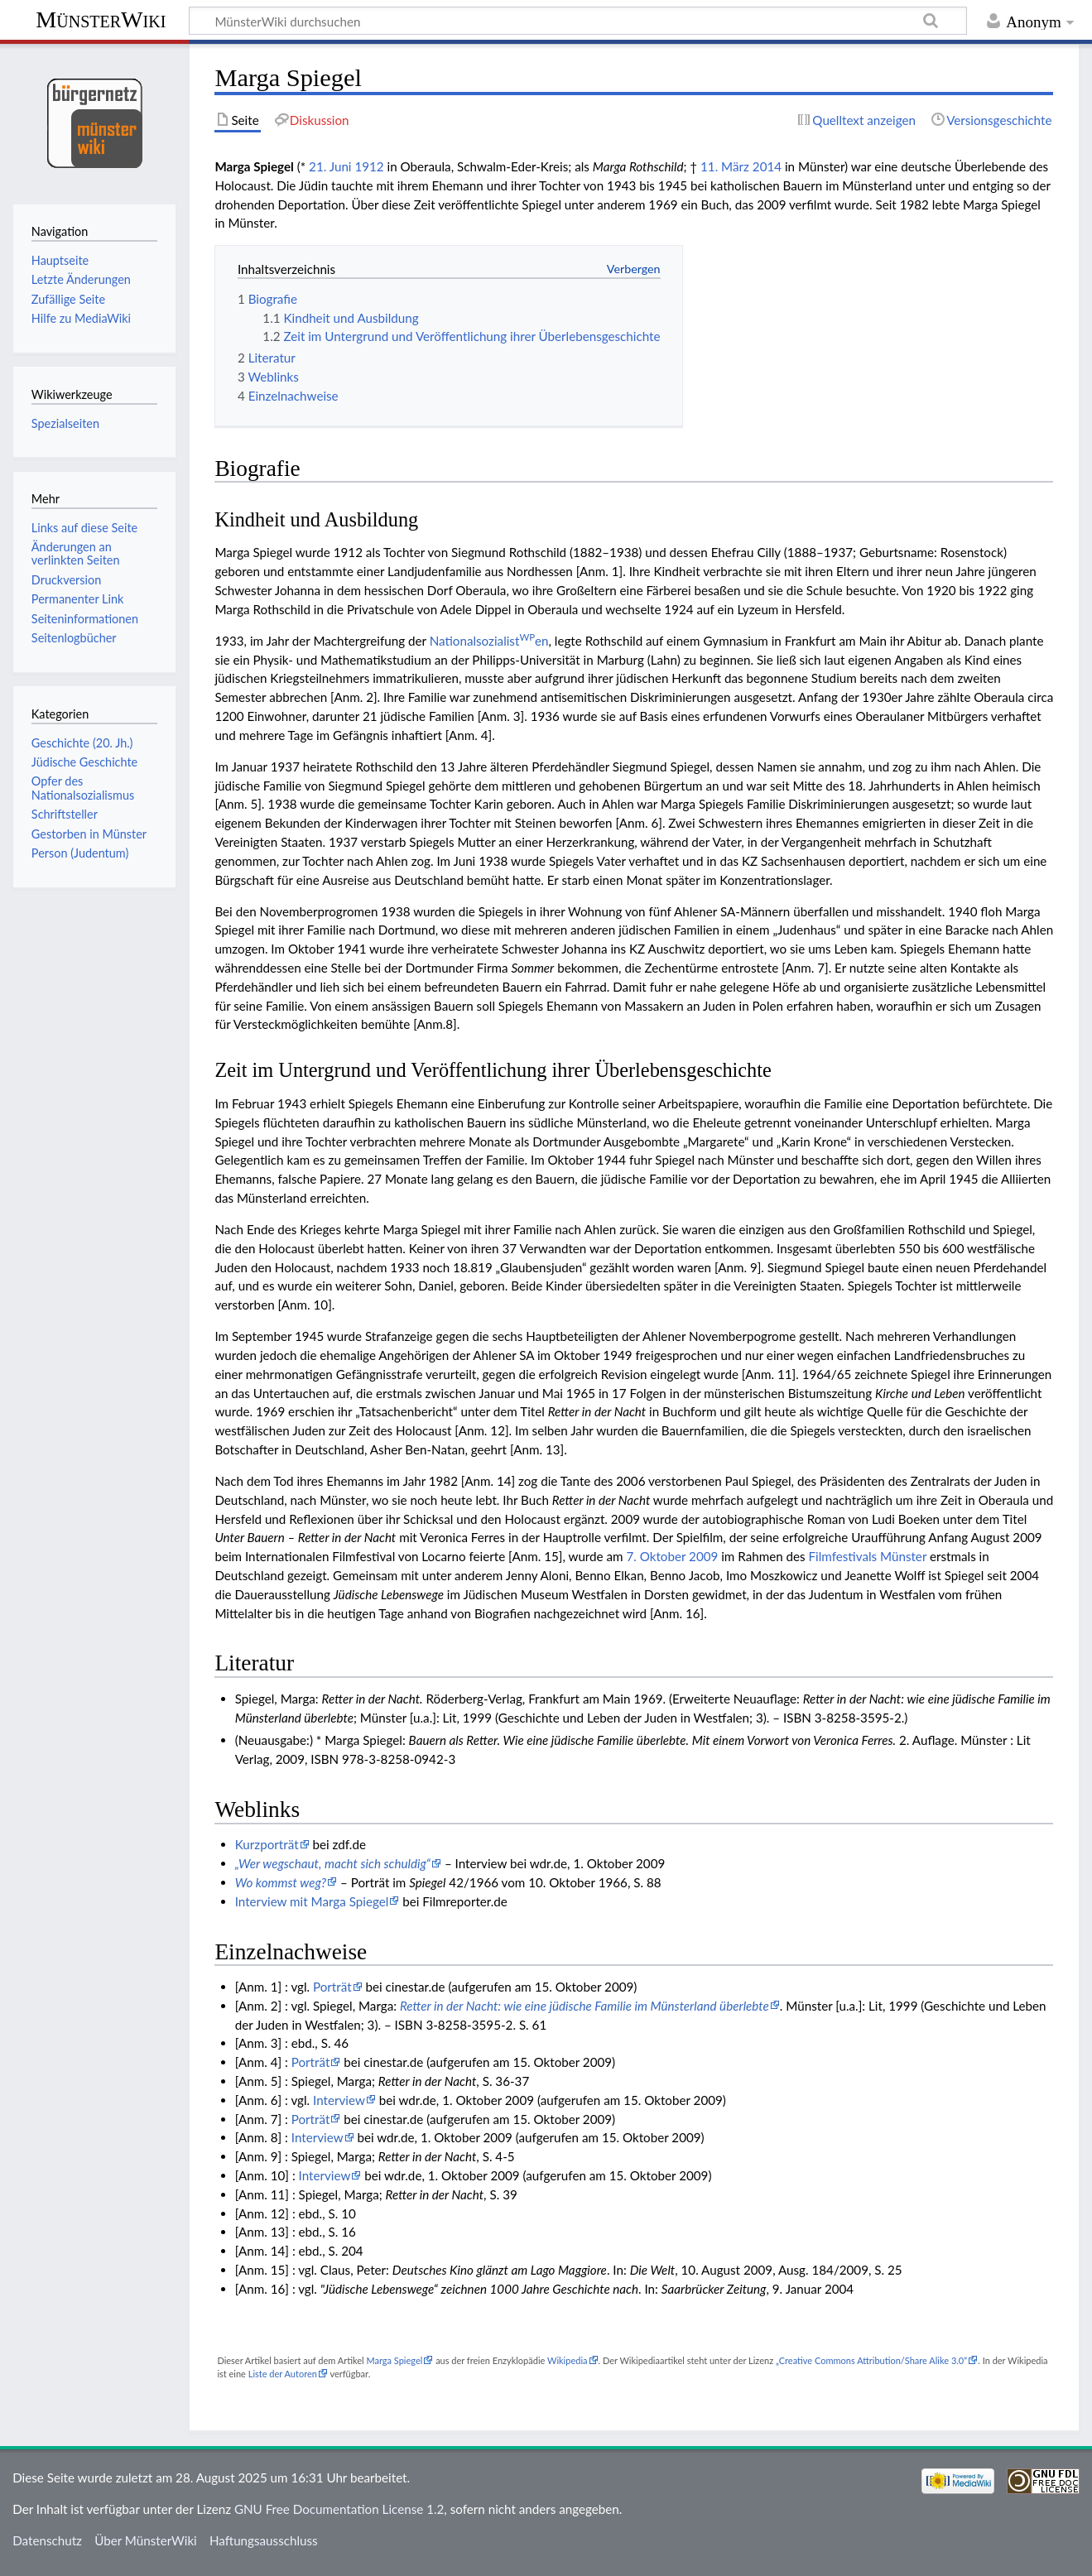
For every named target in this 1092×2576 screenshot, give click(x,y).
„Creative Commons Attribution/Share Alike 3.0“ (871, 2360)
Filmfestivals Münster (868, 1556)
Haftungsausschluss (263, 2540)
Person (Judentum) (79, 853)
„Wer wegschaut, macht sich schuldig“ (333, 1863)
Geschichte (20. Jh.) (82, 743)
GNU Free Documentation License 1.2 (339, 2509)
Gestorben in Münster (89, 834)
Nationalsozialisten (489, 640)
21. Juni (330, 166)
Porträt (332, 1986)
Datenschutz (47, 2540)
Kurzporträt (267, 1844)
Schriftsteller (64, 814)
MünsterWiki (101, 19)
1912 (368, 166)
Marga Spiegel (394, 2360)
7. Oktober (656, 1556)
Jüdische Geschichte (84, 762)
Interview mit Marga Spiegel (312, 1901)
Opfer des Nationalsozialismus (82, 787)
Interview (339, 2100)
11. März (724, 166)
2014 (767, 166)
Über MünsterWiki (145, 2540)
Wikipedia (567, 2360)
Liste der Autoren (282, 2373)
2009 (703, 1556)
